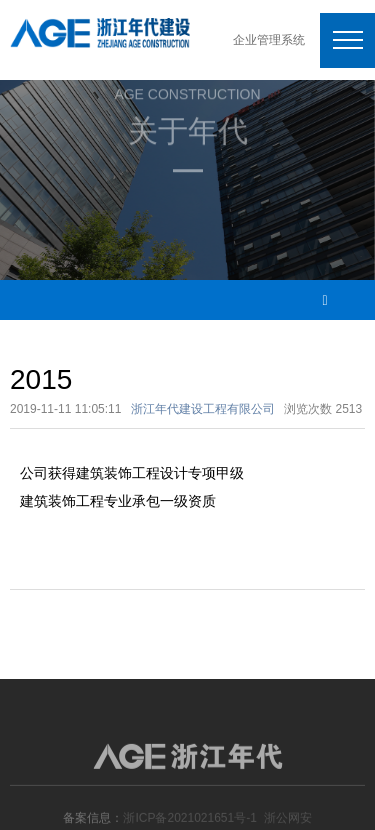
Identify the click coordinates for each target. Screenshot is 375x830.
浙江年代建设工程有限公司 (203, 409)
